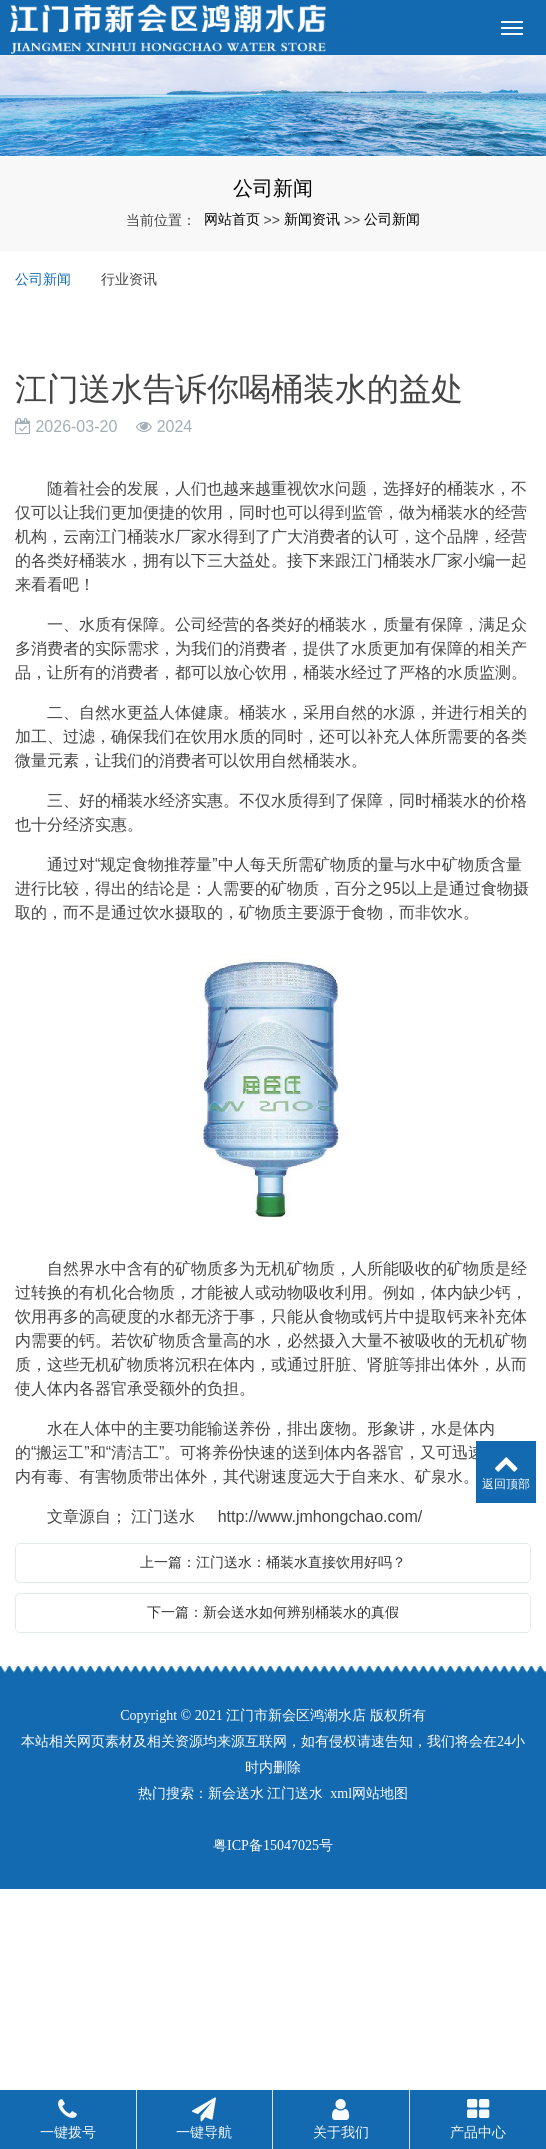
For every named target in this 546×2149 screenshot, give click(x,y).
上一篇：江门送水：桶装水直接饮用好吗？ (273, 1562)
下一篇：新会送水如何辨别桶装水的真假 (273, 1612)
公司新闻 (392, 219)
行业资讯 (129, 279)
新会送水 (236, 1793)
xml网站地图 (369, 1793)
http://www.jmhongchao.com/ (320, 1516)
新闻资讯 (312, 219)
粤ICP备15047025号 (273, 1845)
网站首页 (232, 219)
